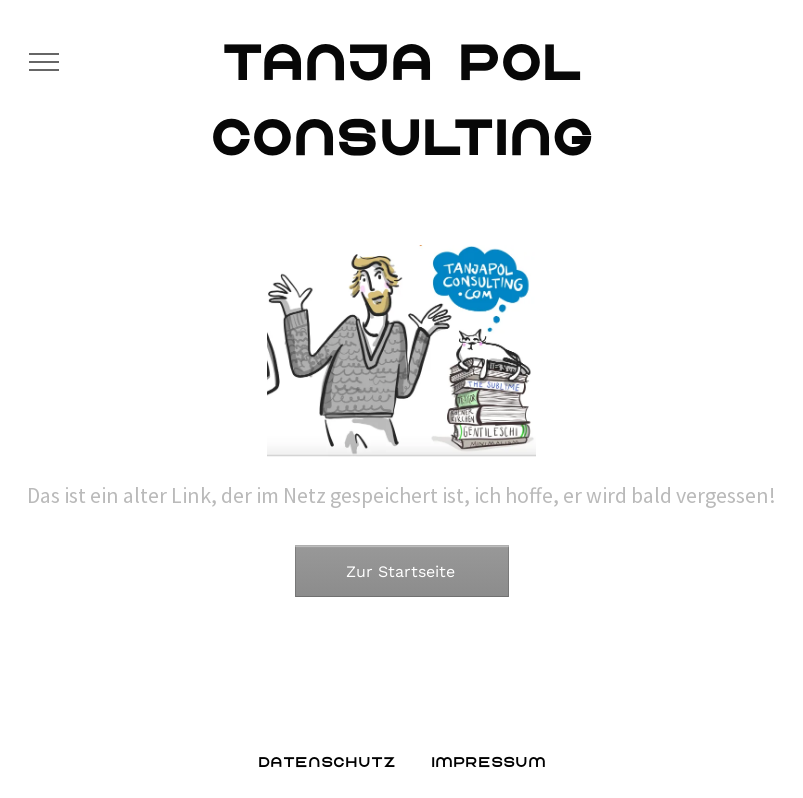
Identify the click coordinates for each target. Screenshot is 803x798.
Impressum (488, 761)
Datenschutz (327, 761)
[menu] (44, 62)
